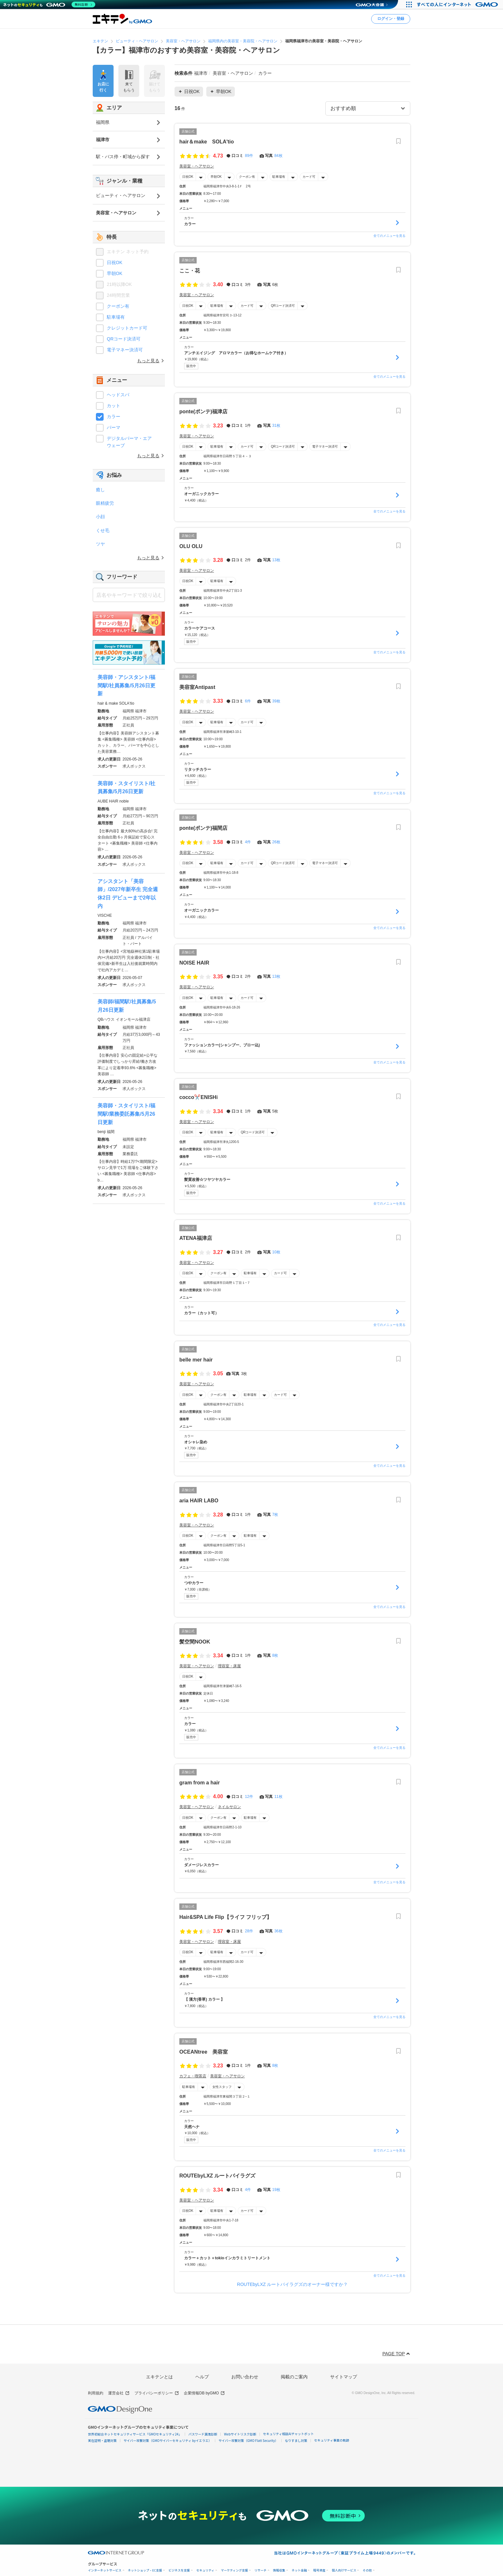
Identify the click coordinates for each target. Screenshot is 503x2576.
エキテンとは (159, 2376)
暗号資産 (319, 2570)
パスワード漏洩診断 (202, 2434)
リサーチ (260, 2570)
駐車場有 (278, 176)
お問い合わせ (244, 2376)
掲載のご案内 (294, 2376)
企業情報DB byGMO (204, 2393)
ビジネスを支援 (179, 2570)
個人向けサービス (344, 2570)
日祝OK (187, 176)
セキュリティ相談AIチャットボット (288, 2433)
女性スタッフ (222, 2086)
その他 (367, 2570)
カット (113, 405)
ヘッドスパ (118, 394)
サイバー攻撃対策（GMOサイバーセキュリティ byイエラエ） (168, 2440)
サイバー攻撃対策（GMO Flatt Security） (248, 2440)
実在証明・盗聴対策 (102, 2440)
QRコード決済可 (283, 305)
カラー (113, 416)
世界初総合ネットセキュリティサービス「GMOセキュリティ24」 (135, 2434)
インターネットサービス (105, 2570)
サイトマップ (343, 2376)
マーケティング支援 (234, 2570)
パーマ (113, 427)
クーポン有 (247, 176)
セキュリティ (205, 2570)
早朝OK (215, 176)
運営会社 (119, 2393)
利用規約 (95, 2393)
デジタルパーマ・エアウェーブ (129, 442)
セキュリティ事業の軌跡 (331, 2440)
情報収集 (279, 2570)
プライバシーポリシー (156, 2393)
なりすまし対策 (296, 2440)
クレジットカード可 (127, 328)
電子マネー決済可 (325, 446)
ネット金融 (299, 2570)
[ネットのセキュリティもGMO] (49, 4)
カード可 (309, 176)
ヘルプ (202, 2376)
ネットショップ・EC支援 (145, 2570)
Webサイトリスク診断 (240, 2434)
